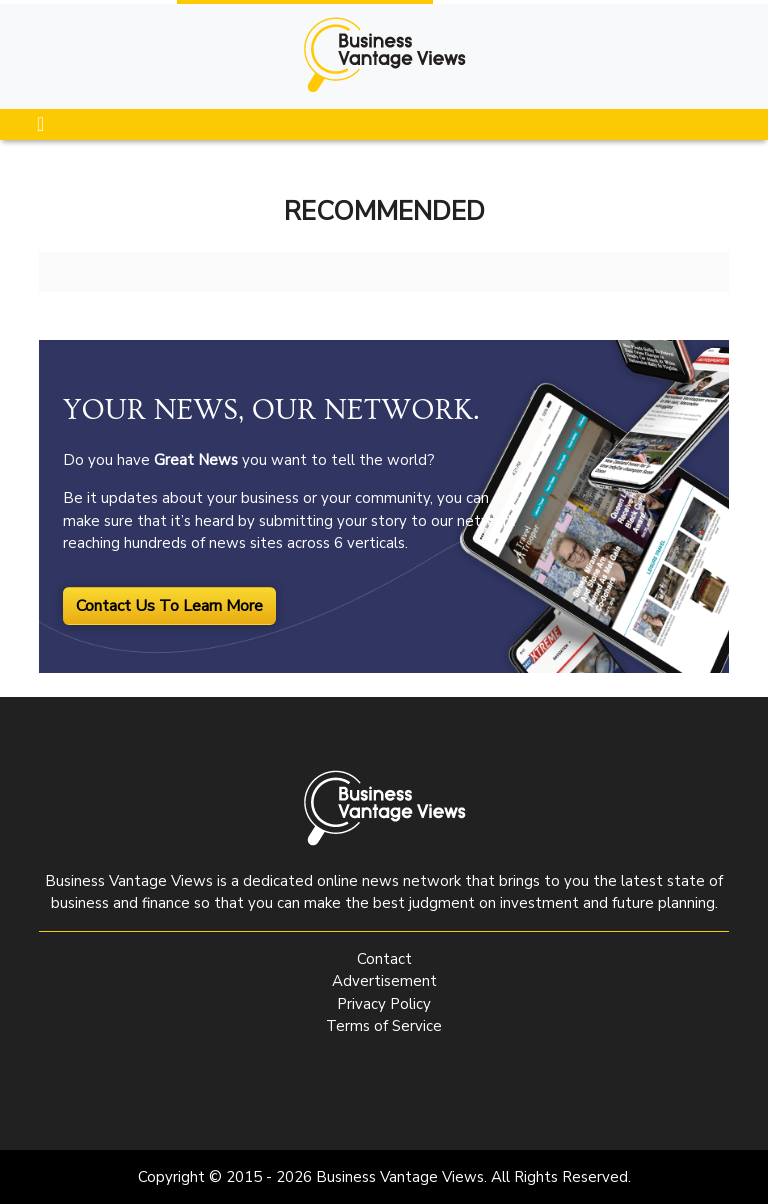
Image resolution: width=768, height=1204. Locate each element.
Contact (384, 959)
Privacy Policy (384, 1004)
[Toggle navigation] (40, 124)
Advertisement (384, 981)
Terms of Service (384, 1026)
